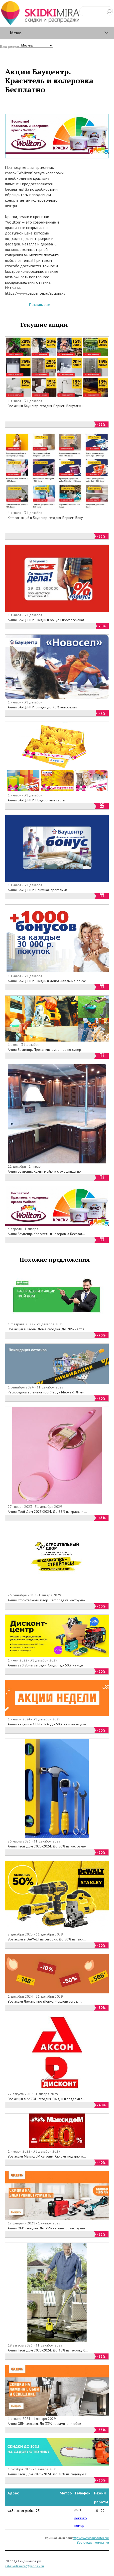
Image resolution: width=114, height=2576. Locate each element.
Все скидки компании (93, 2542)
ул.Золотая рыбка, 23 (23, 2510)
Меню (15, 33)
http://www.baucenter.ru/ (91, 2538)
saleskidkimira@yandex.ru (24, 2566)
